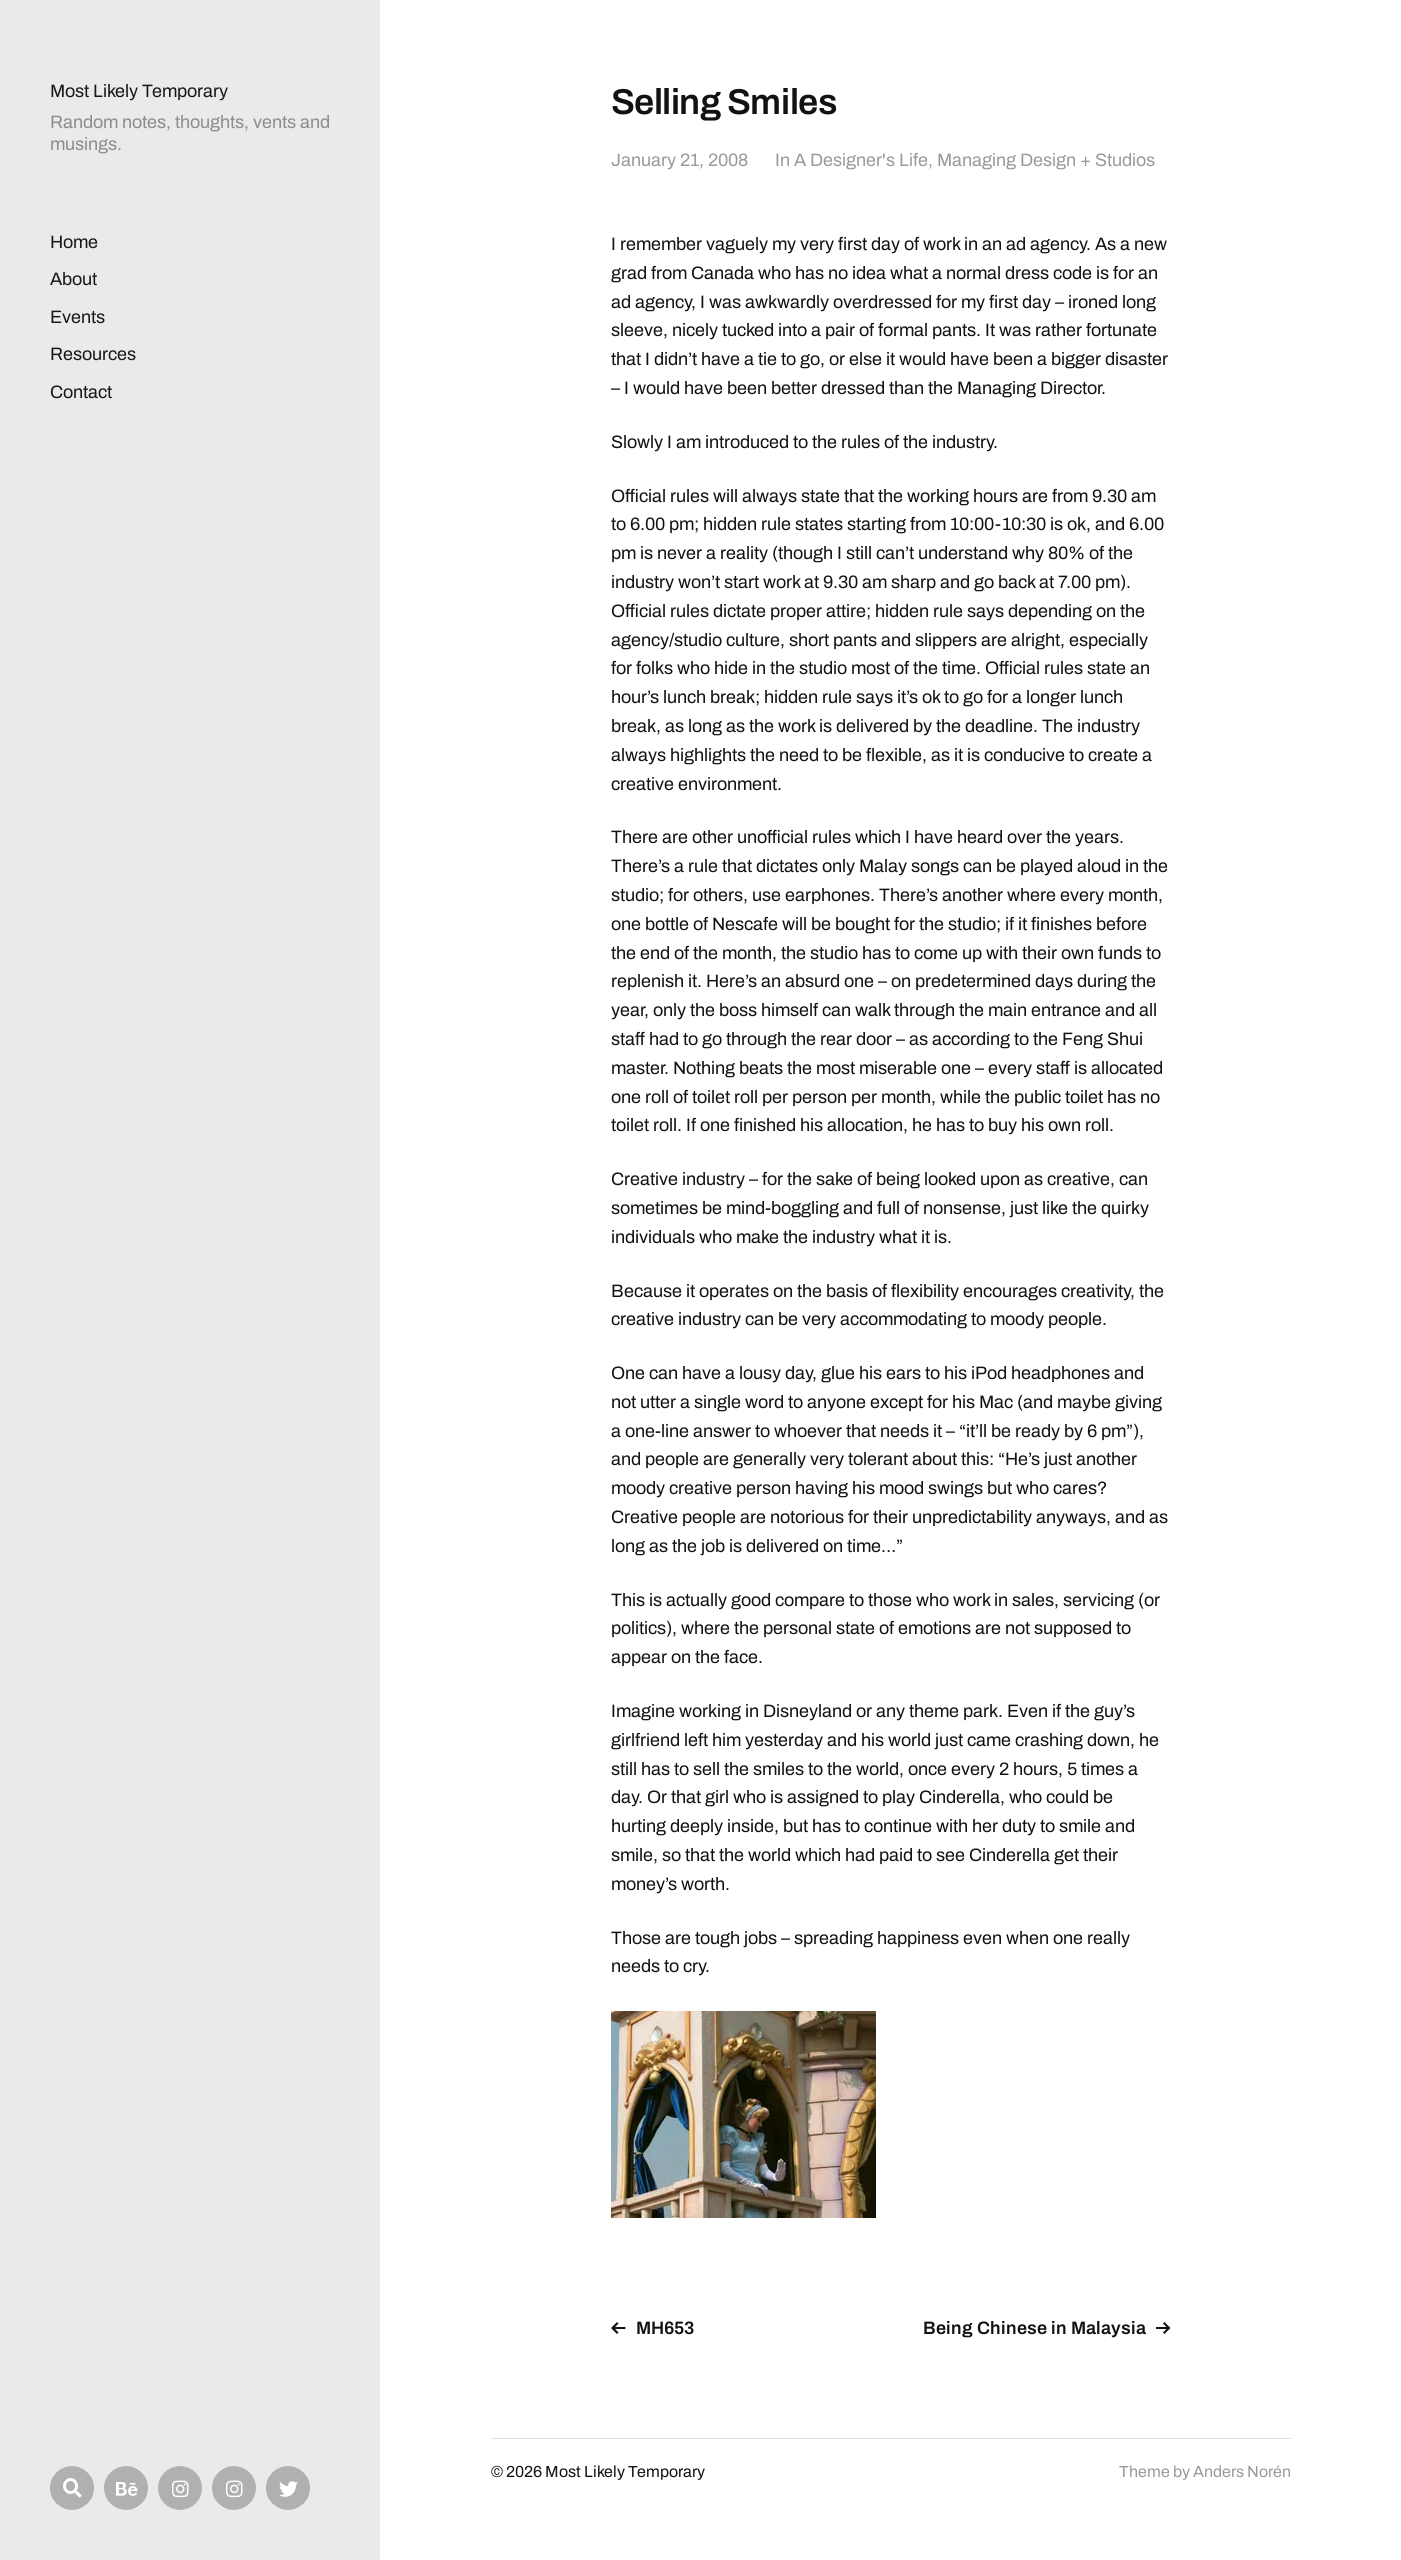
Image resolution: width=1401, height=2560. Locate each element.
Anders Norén (1242, 2471)
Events (77, 317)
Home (74, 242)
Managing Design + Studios (1046, 160)
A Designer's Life (861, 160)
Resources (93, 354)
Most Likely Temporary (139, 91)
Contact (81, 392)
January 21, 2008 (679, 160)
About (73, 279)
